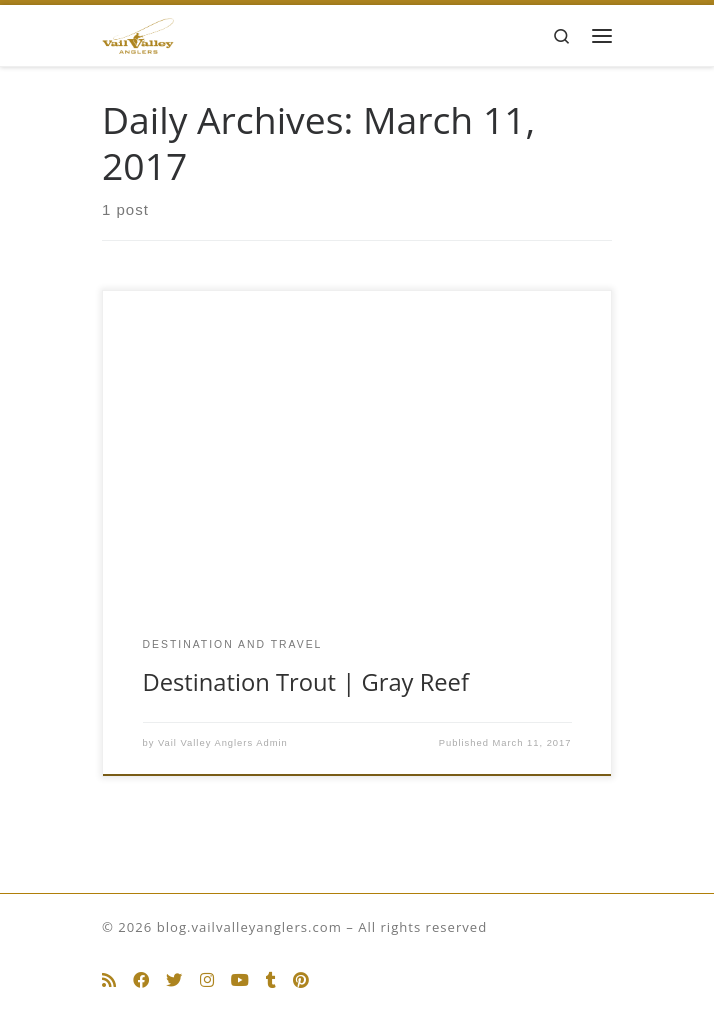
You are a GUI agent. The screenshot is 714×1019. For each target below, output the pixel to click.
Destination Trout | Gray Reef (306, 682)
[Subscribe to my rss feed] (109, 980)
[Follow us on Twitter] (174, 980)
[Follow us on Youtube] (240, 980)
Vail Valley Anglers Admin (223, 743)
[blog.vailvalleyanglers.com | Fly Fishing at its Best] (138, 33)
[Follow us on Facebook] (141, 980)
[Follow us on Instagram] (207, 980)
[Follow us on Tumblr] (271, 980)
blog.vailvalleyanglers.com (249, 927)
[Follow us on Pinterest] (301, 980)
